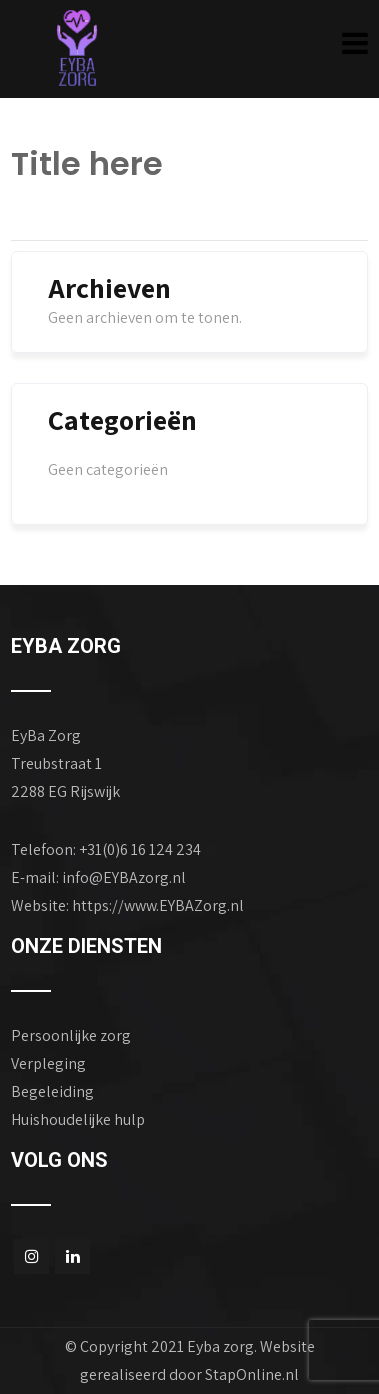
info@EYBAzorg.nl (124, 877)
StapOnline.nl (252, 1374)
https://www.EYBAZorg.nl (158, 905)
